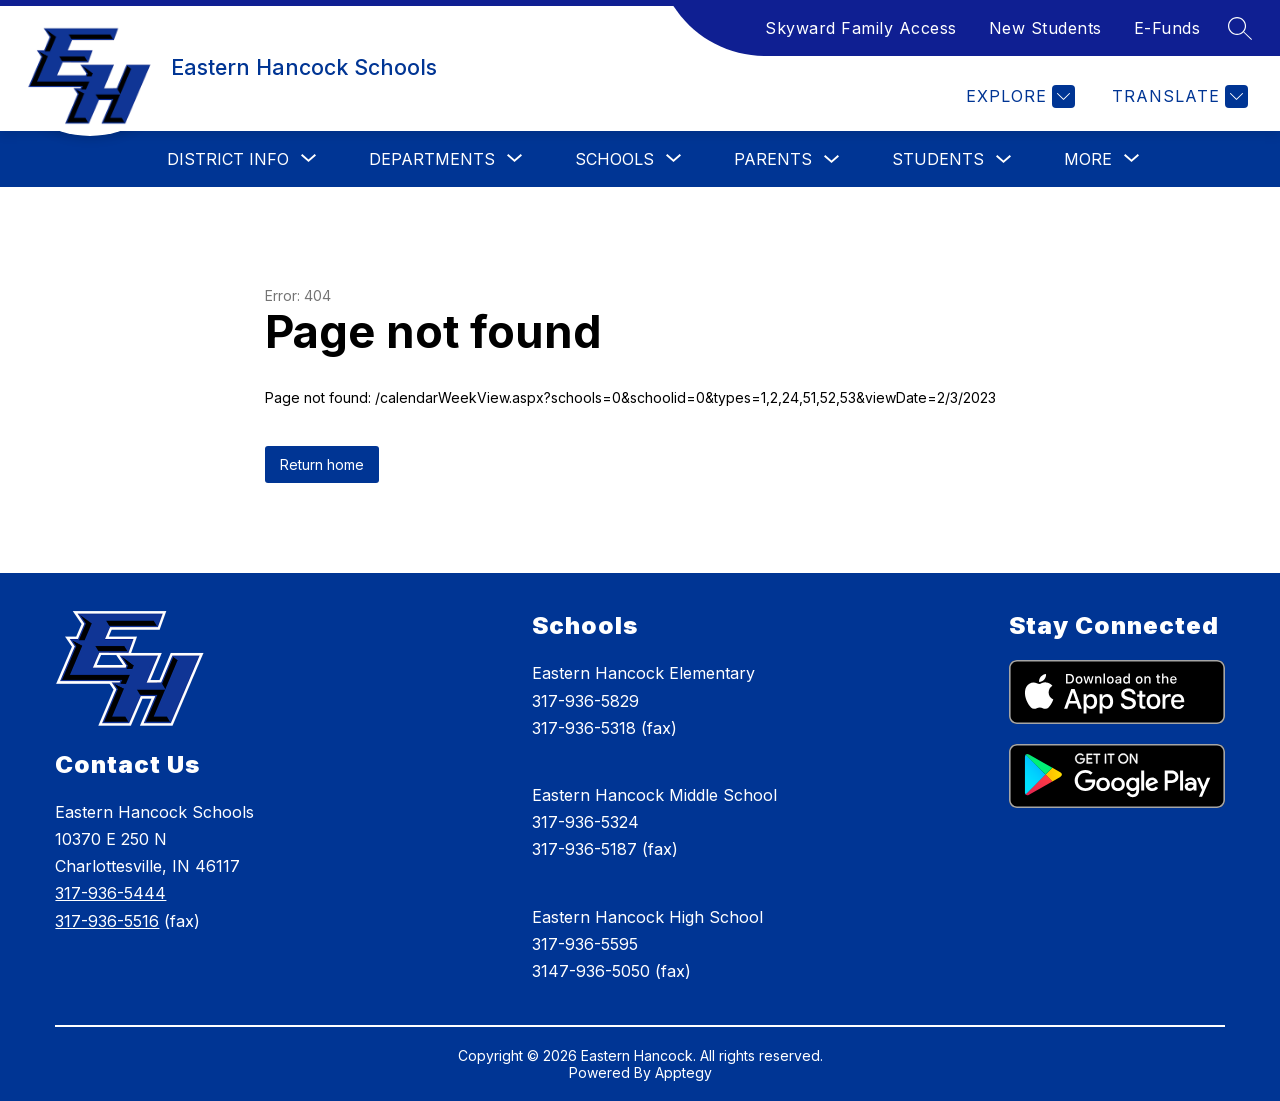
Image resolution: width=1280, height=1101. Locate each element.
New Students (1045, 28)
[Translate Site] (1177, 96)
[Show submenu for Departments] (432, 159)
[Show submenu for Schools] (614, 159)
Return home (322, 464)
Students (938, 159)
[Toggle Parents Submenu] (832, 159)
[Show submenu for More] (1088, 159)
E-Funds (1167, 28)
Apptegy (683, 1072)
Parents (773, 159)
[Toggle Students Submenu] (1004, 159)
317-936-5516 (107, 921)
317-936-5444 (110, 893)
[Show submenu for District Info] (228, 159)
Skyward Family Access (861, 28)
